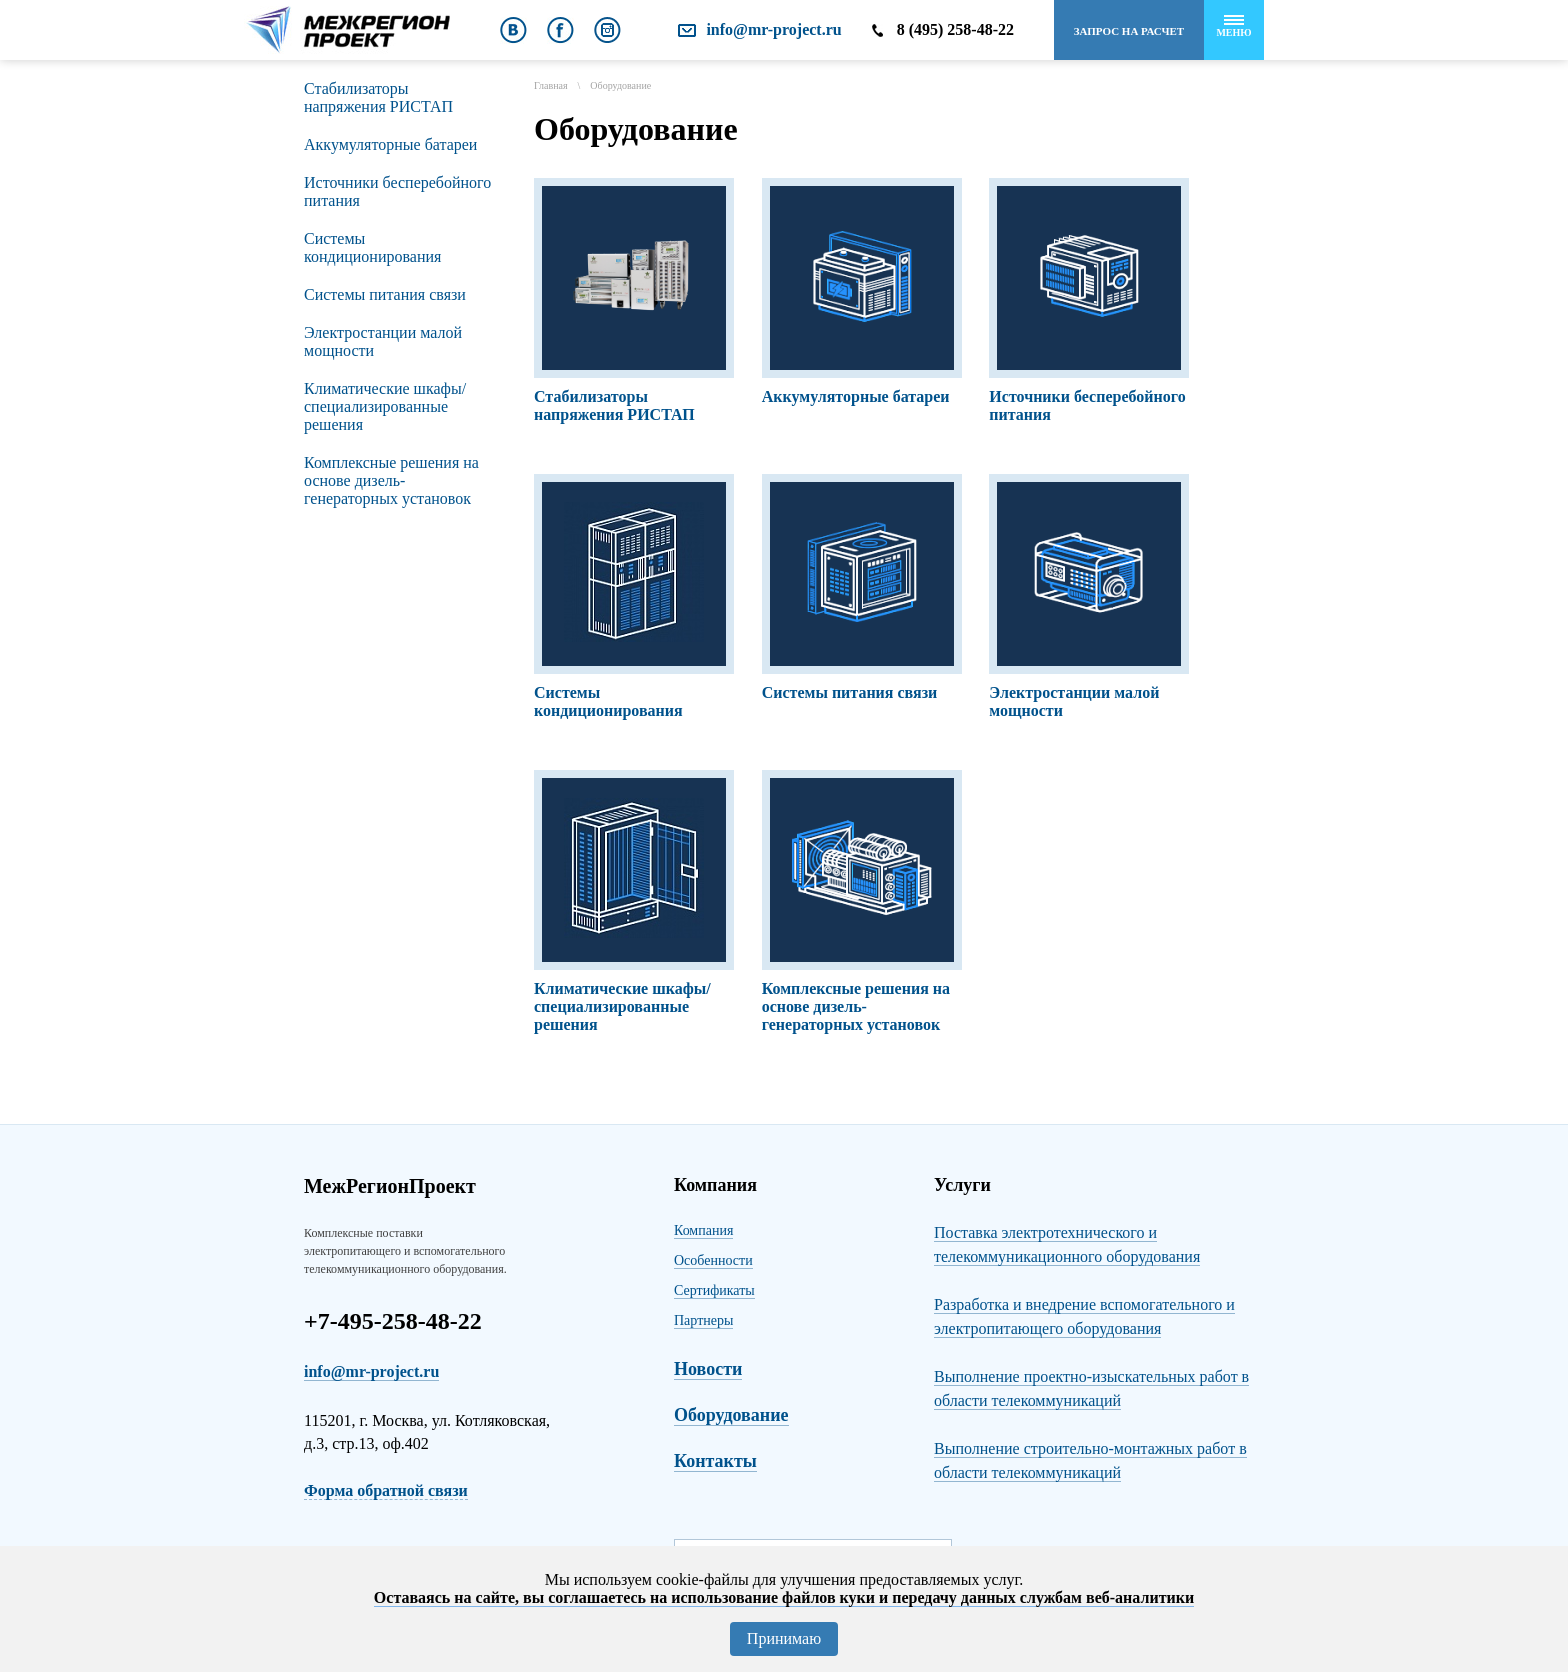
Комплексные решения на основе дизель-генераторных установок (391, 480)
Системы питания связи (385, 294)
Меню (1233, 26)
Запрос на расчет (1129, 31)
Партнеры (703, 1320)
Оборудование (731, 1415)
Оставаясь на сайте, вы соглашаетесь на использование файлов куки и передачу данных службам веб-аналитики (784, 1597)
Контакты (715, 1461)
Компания (703, 1230)
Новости (708, 1369)
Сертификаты (714, 1290)
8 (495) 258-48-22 (955, 29)
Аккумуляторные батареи (390, 144)
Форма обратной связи (386, 1490)
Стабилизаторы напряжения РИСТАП (378, 97)
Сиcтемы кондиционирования (372, 247)
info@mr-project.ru (773, 29)
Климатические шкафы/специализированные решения (385, 406)
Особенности (713, 1260)
